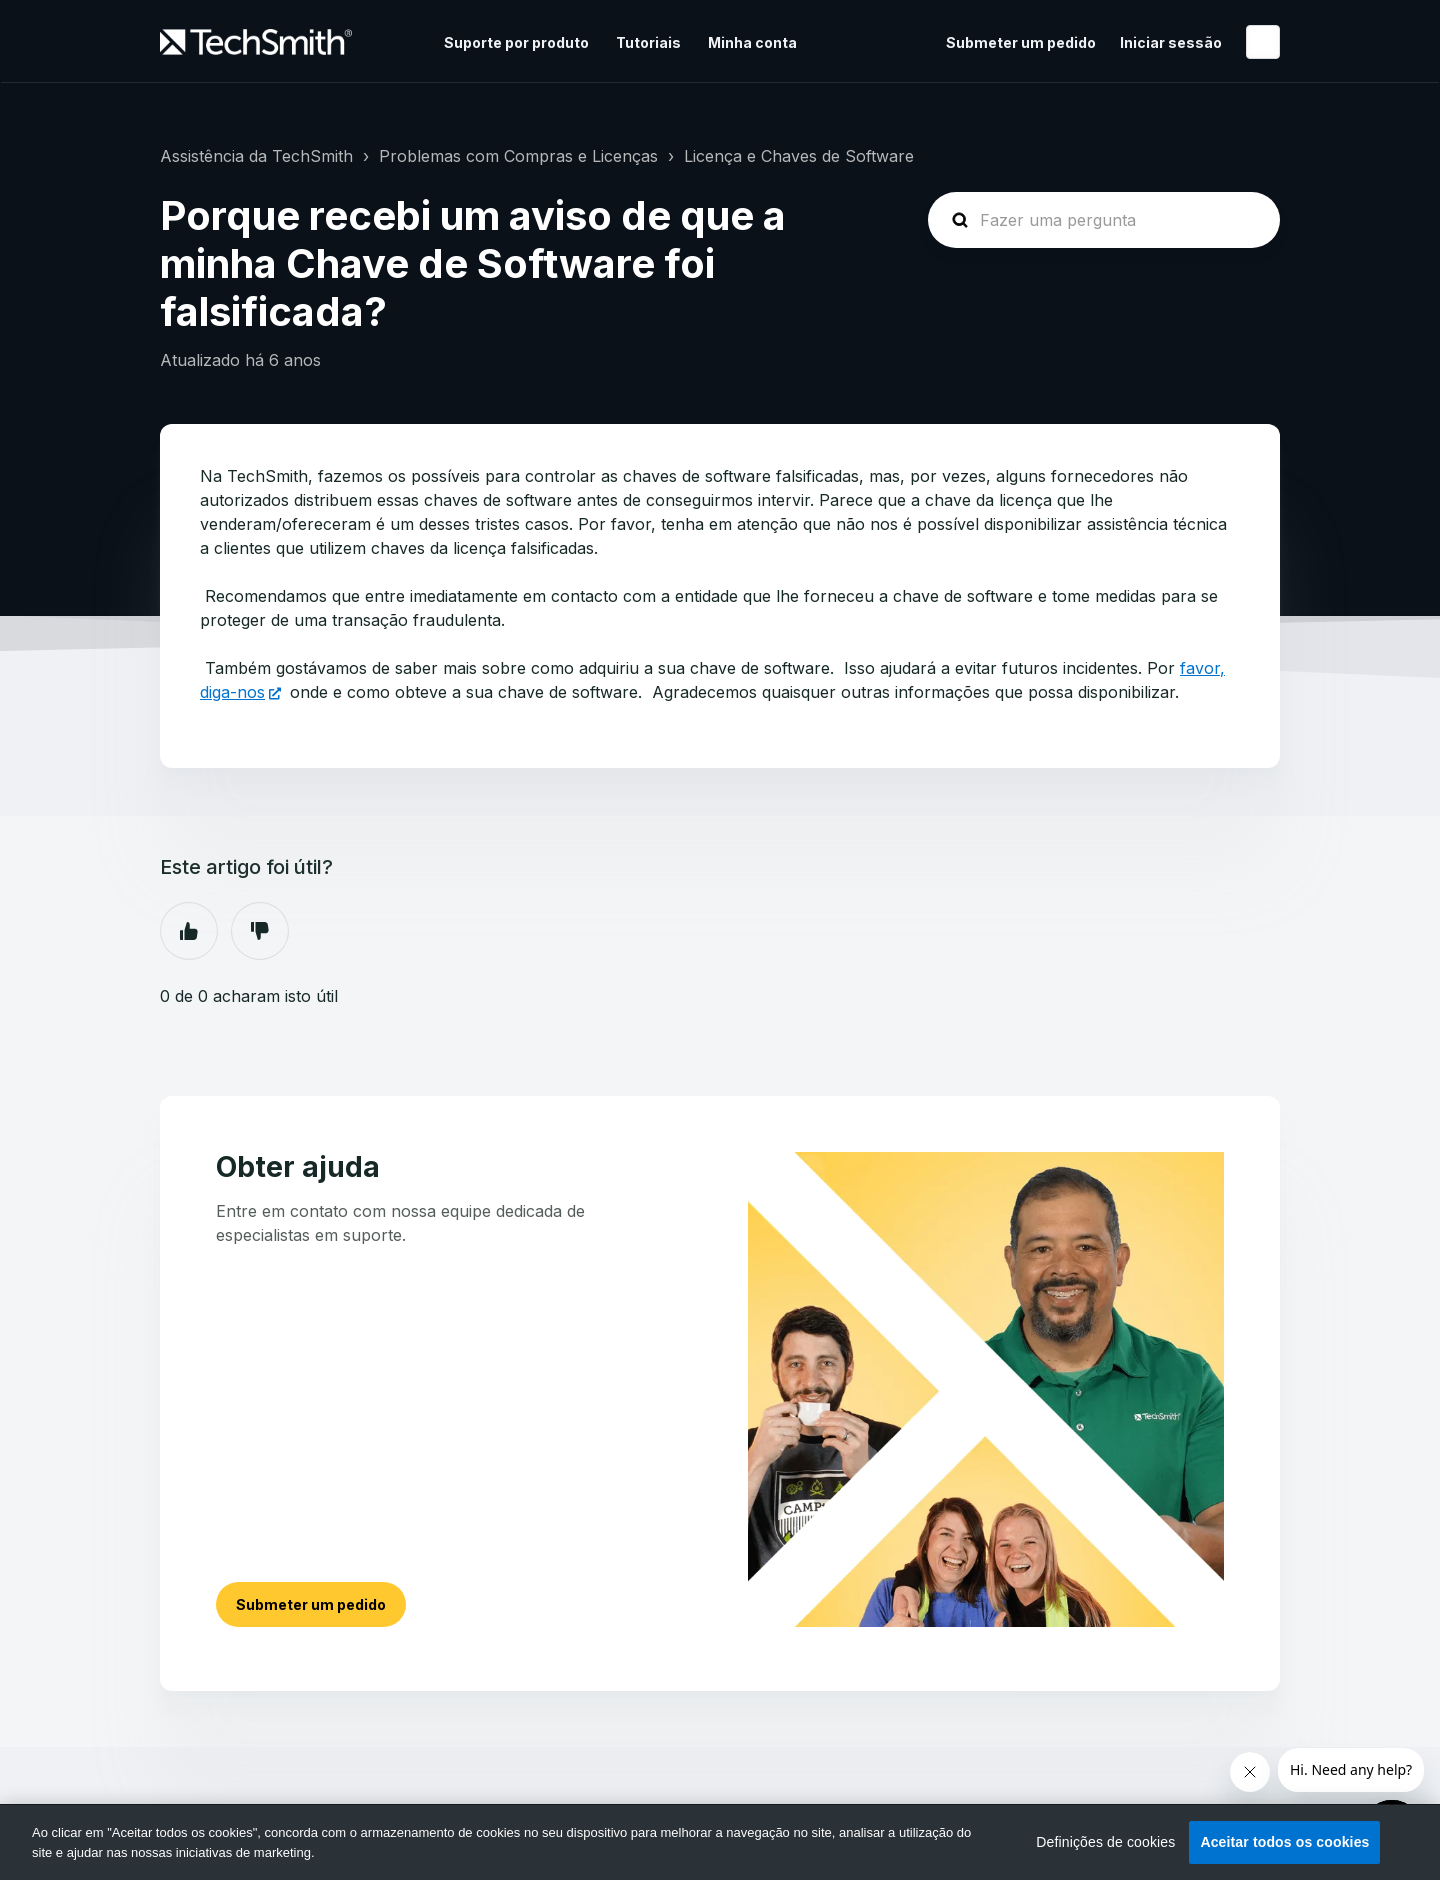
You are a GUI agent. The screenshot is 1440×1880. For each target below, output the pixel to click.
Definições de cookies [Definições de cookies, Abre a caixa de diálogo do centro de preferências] (1105, 1842)
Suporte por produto (516, 42)
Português (1263, 42)
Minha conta (752, 42)
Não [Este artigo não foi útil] (260, 931)
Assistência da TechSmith (256, 156)
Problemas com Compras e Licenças (518, 156)
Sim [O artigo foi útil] (189, 931)
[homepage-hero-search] (1104, 220)
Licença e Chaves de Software (799, 156)
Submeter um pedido (1021, 42)
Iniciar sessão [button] (1171, 42)
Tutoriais (648, 42)
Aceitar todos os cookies (1284, 1842)
